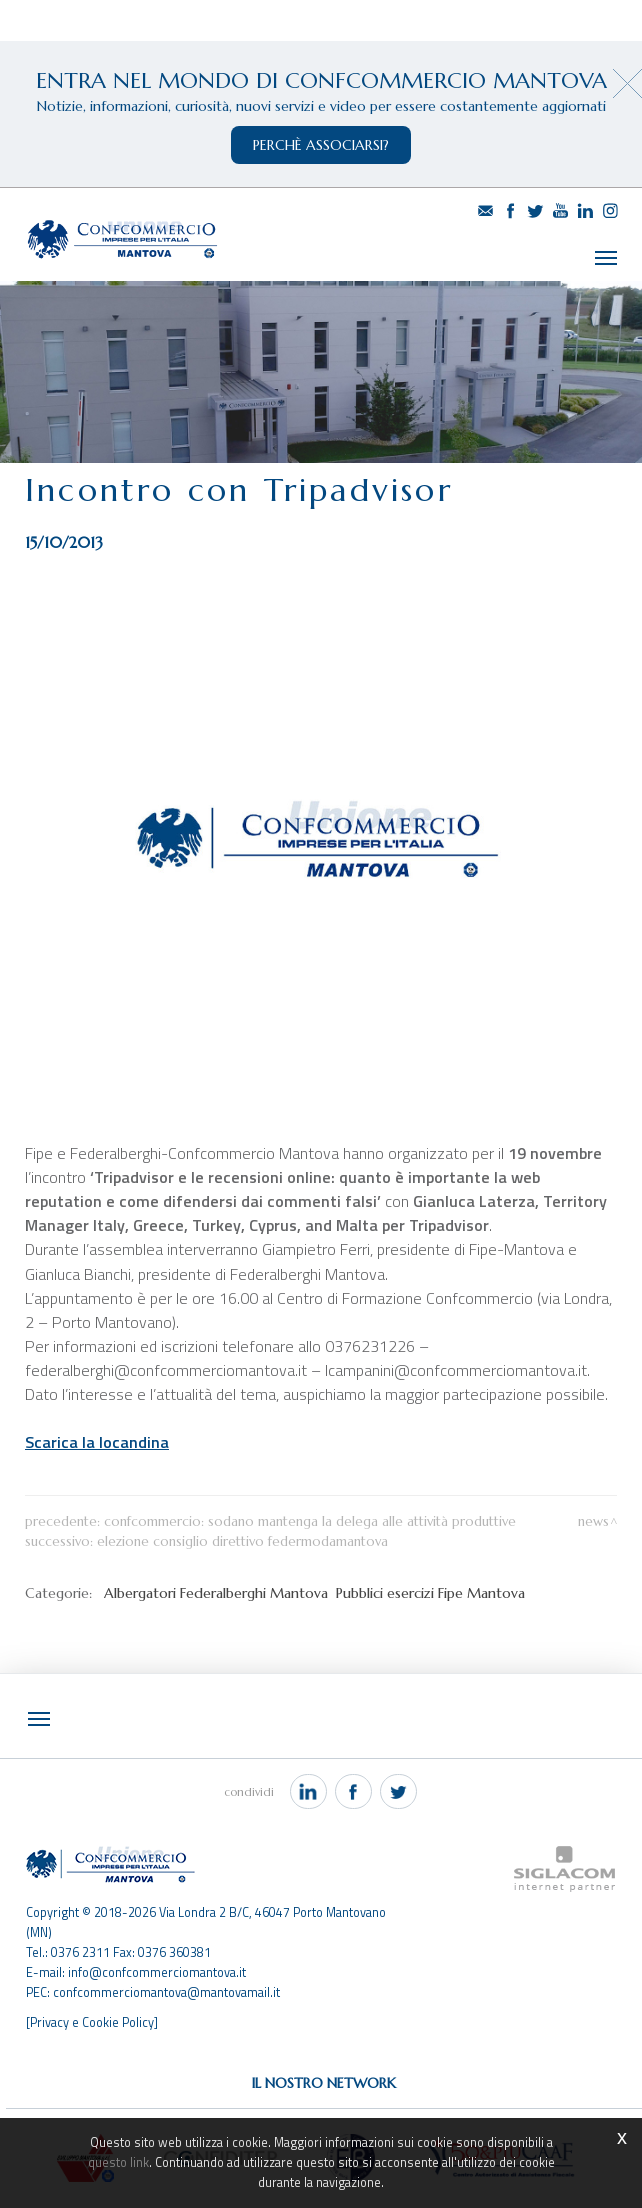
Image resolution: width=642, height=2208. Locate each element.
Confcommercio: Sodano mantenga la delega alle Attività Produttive (310, 1517)
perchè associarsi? (321, 145)
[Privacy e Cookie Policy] (92, 2018)
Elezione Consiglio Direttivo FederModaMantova (242, 1537)
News (593, 1517)
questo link (118, 2162)
